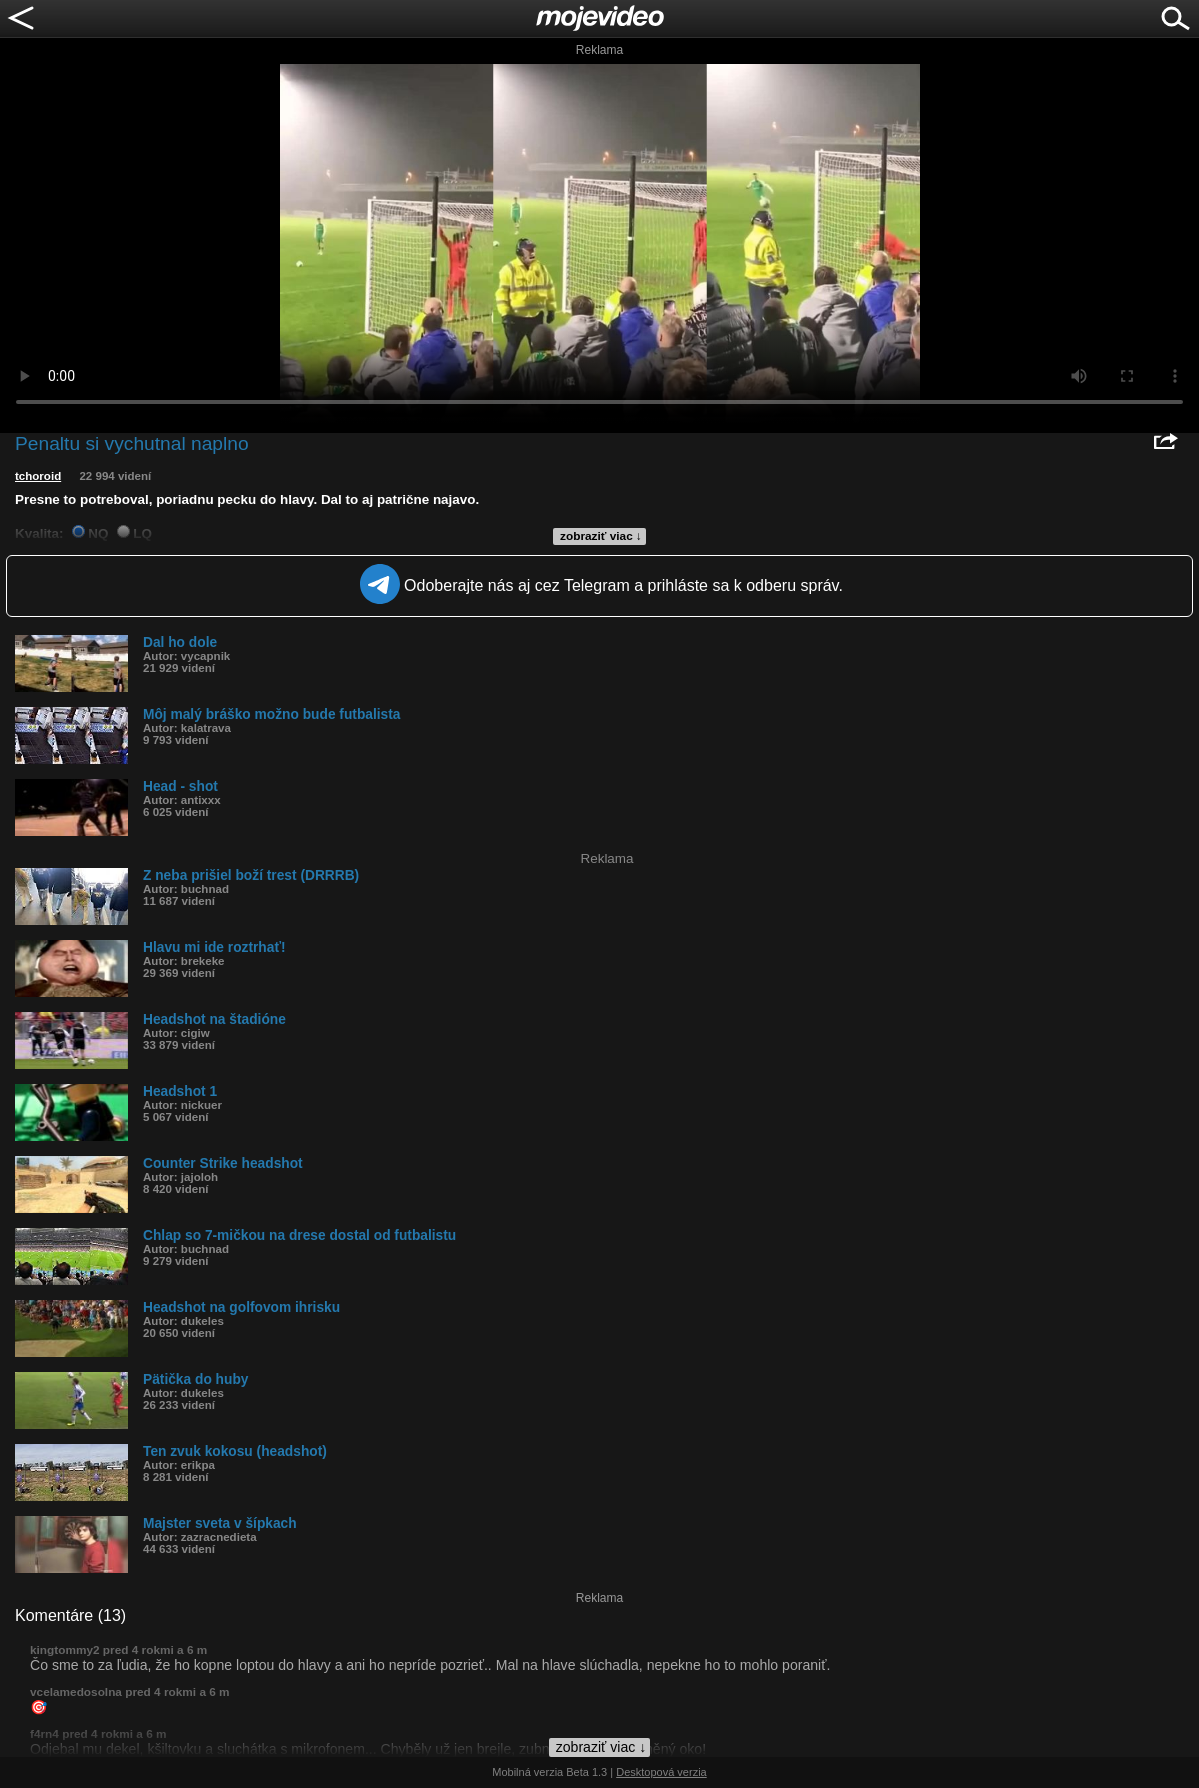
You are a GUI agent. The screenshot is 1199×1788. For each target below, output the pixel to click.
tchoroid (38, 476)
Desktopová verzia (661, 1772)
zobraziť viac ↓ (601, 536)
